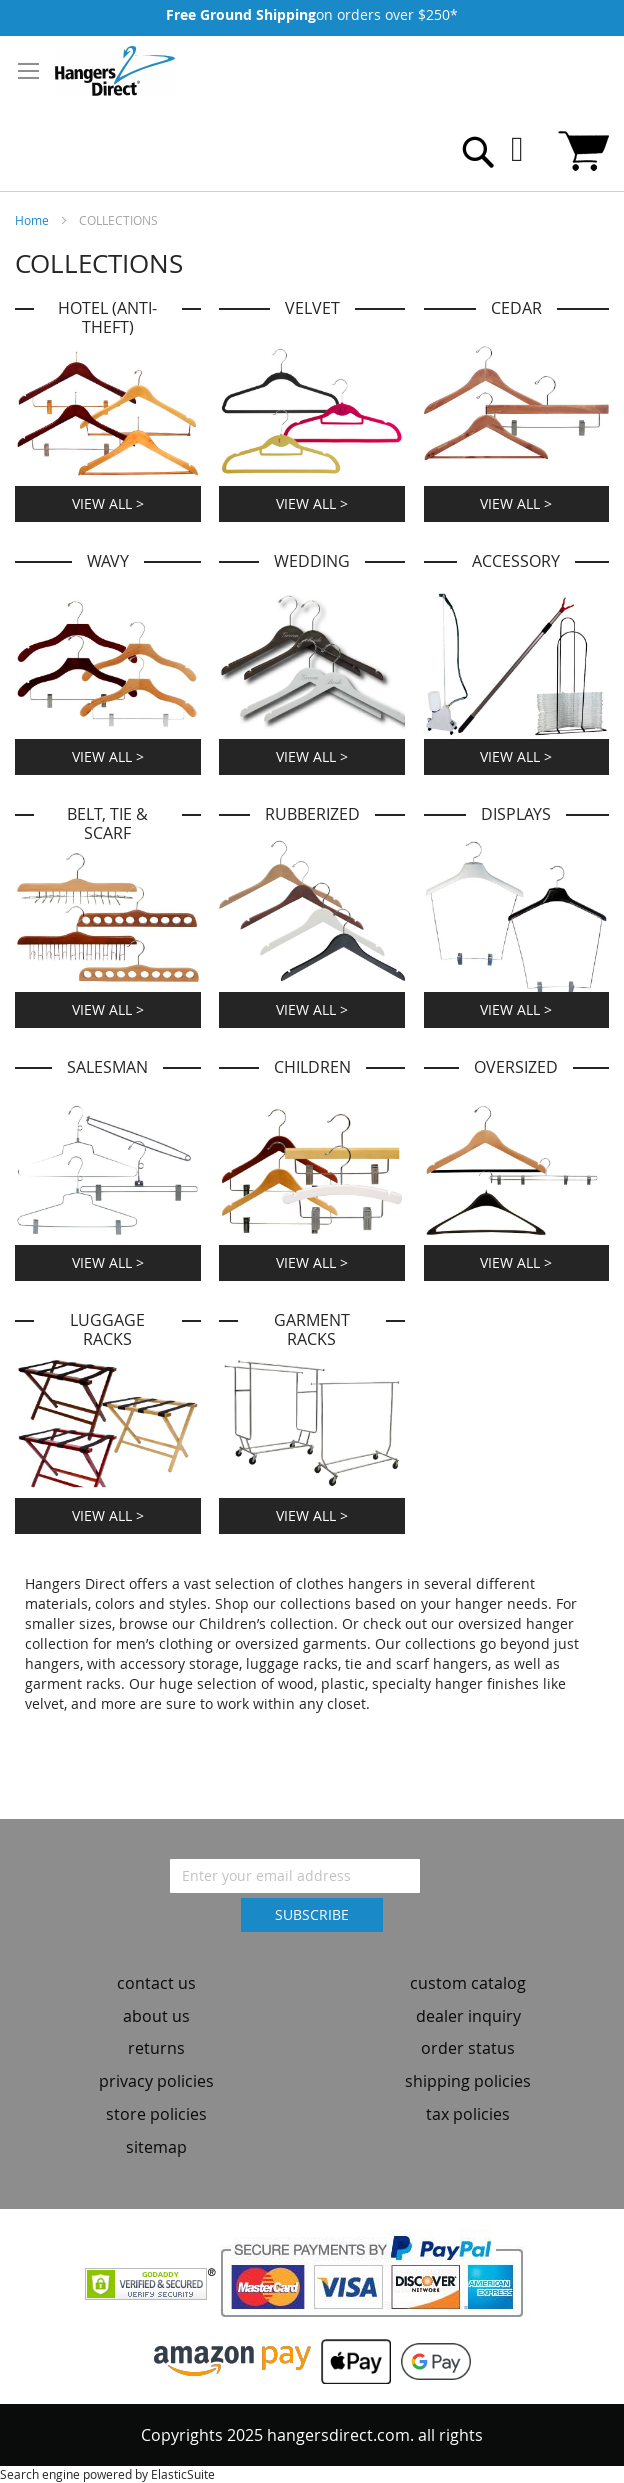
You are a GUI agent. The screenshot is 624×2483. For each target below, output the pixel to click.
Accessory (516, 561)
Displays (516, 814)
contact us (156, 1983)
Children (312, 1067)
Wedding (312, 561)
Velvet (312, 308)
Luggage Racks (107, 1330)
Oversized (516, 1067)
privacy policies (156, 2081)
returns (156, 2048)
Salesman (107, 1067)
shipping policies (468, 2081)
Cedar (516, 308)
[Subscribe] (312, 1915)
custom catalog (468, 1983)
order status (468, 2048)
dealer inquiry (468, 2016)
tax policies (468, 2114)
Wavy (108, 561)
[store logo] (115, 71)
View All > (108, 503)
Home (33, 220)
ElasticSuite (183, 2474)
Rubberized (312, 814)
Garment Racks (312, 1330)
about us (156, 2016)
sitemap (156, 2147)
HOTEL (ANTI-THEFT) (107, 318)
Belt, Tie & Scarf (107, 824)
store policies (156, 2114)
